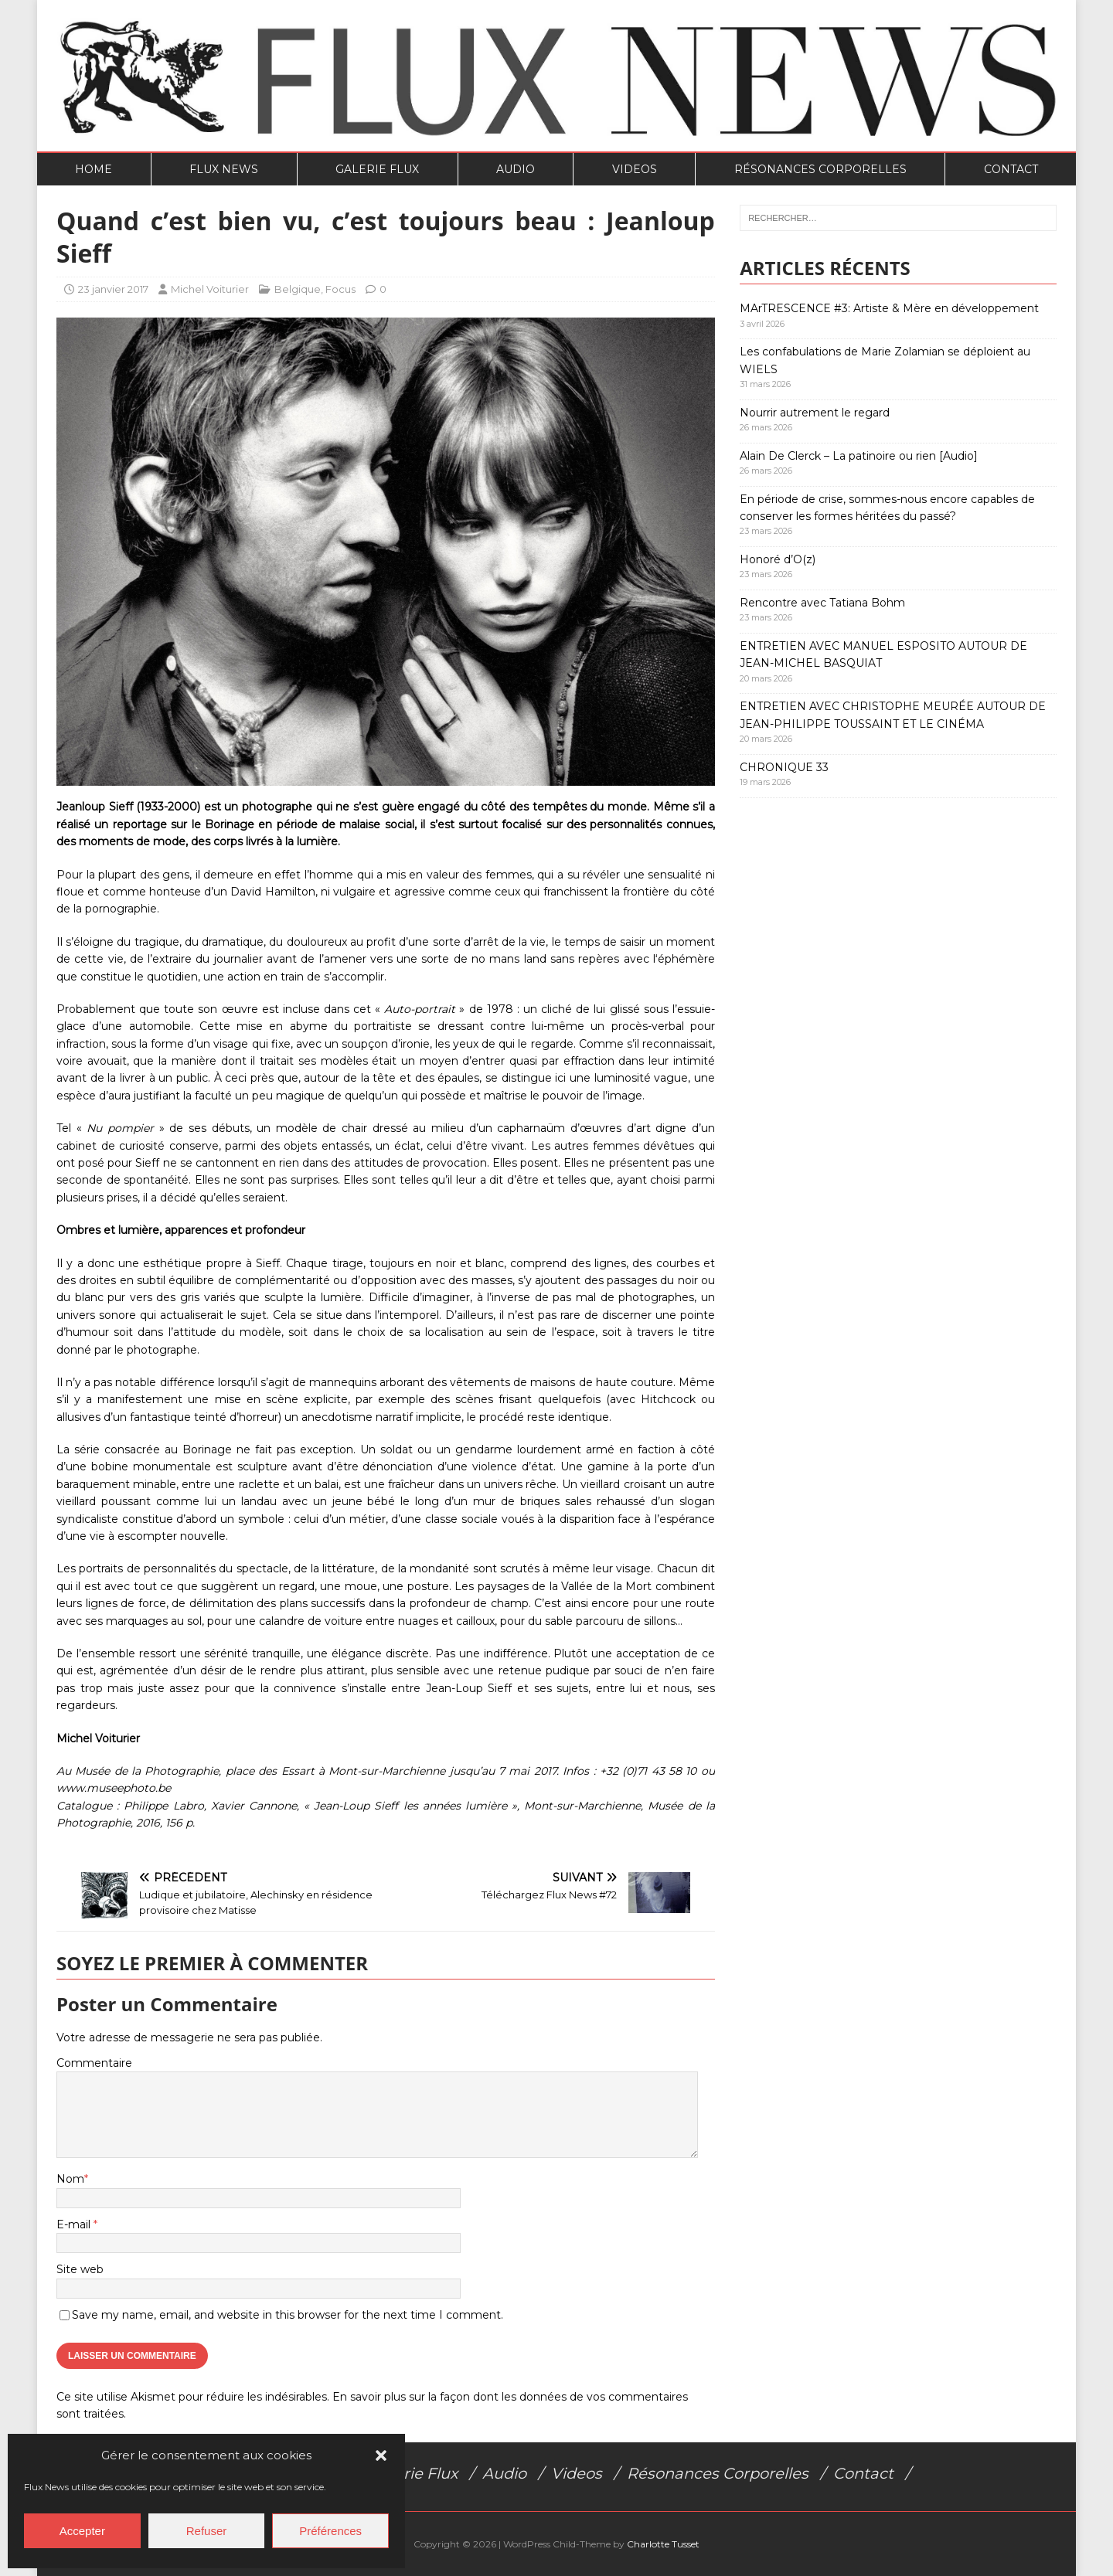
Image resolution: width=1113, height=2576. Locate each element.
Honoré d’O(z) (777, 559)
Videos (634, 169)
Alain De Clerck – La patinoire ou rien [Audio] (859, 456)
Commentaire (94, 2063)
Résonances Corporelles (820, 169)
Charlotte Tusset (663, 2544)
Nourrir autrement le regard (815, 413)
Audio (515, 169)
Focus (340, 289)
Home (93, 169)
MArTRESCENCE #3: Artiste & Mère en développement (889, 308)
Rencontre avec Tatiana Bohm (822, 603)
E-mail (75, 2224)
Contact (1011, 169)
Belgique (297, 289)
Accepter (82, 2530)
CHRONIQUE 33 (784, 767)
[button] (381, 2455)
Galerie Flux (377, 169)
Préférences (330, 2530)
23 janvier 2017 (113, 289)
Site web (80, 2269)
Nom (70, 2179)
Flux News (223, 169)
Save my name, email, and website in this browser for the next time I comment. (287, 2315)
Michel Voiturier (210, 289)
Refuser (206, 2530)
